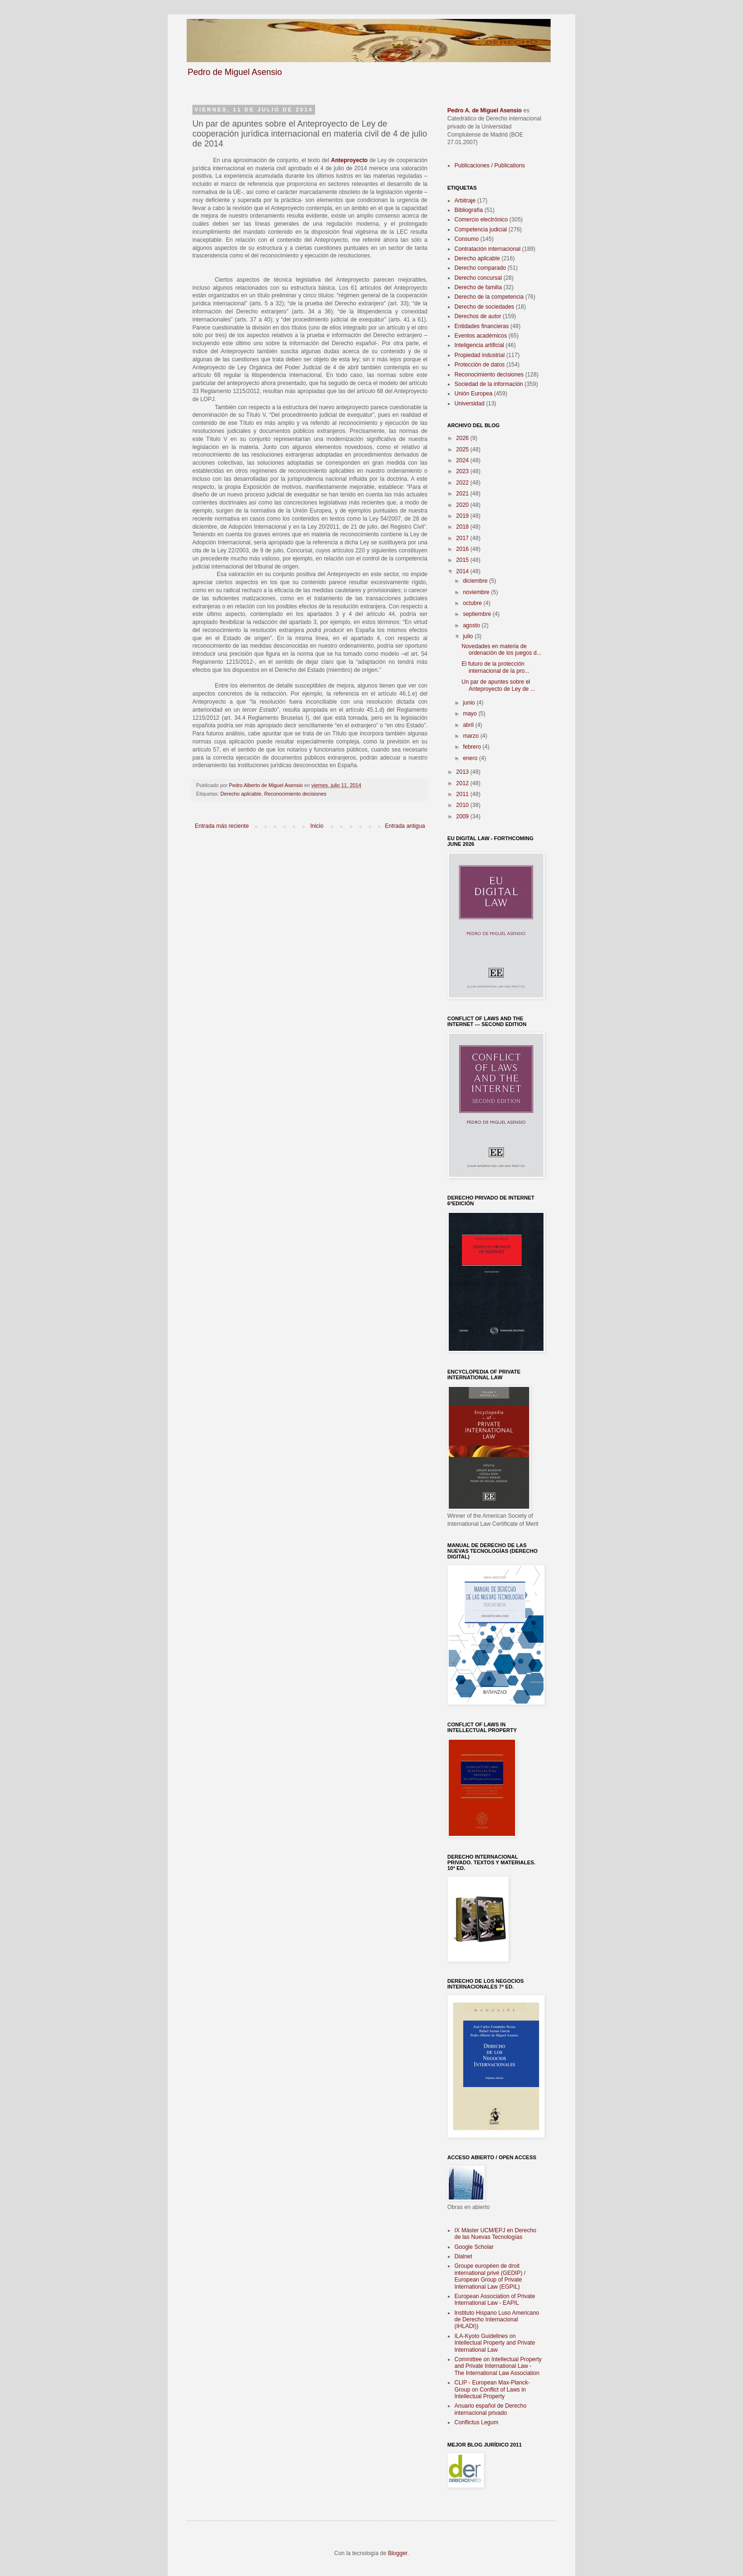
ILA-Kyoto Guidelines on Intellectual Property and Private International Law (494, 2343)
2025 (463, 449)
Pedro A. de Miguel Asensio (484, 110)
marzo (471, 736)
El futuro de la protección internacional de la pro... (495, 667)
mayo (471, 713)
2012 (463, 783)
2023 (463, 471)
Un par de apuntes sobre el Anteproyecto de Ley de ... (498, 685)
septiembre (478, 614)
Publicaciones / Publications (489, 165)
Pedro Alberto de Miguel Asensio (266, 785)
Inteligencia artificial (479, 345)
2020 (463, 505)
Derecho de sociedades (484, 306)
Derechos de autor (477, 316)
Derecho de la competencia (489, 296)
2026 (463, 438)
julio (469, 636)
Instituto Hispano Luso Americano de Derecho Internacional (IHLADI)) (496, 2320)
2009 (463, 816)
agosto (472, 625)
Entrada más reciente (222, 826)
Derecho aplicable (240, 794)
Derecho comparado (480, 268)
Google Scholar (474, 2247)
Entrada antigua (405, 826)
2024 (463, 460)
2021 (463, 493)
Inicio (317, 826)
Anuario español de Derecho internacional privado (490, 2409)
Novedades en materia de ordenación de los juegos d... (501, 649)
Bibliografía (468, 210)
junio (470, 702)
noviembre (477, 592)
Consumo (466, 239)
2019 (463, 516)
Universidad (469, 403)
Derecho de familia (478, 287)
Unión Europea (473, 393)
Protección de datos (479, 364)
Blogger (398, 2553)
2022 (463, 482)
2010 (463, 805)
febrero (472, 746)
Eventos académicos (480, 335)
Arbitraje (465, 200)
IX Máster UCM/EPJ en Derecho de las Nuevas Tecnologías (495, 2233)
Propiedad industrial (479, 355)
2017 (463, 538)
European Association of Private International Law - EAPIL (494, 2299)
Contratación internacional (487, 249)
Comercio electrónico (481, 219)
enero (471, 758)
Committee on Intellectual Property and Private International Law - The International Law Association (498, 2366)
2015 (463, 560)
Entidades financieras (481, 326)
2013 (463, 772)
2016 (463, 549)
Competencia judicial (480, 229)
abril (469, 725)
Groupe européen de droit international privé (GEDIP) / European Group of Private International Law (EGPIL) (490, 2276)
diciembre (476, 581)
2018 (463, 526)
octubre (473, 603)
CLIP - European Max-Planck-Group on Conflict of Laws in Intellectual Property (492, 2389)
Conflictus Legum (476, 2422)
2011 (463, 794)
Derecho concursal (478, 278)
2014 (463, 571)
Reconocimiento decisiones (295, 794)
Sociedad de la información (488, 384)
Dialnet (463, 2256)
